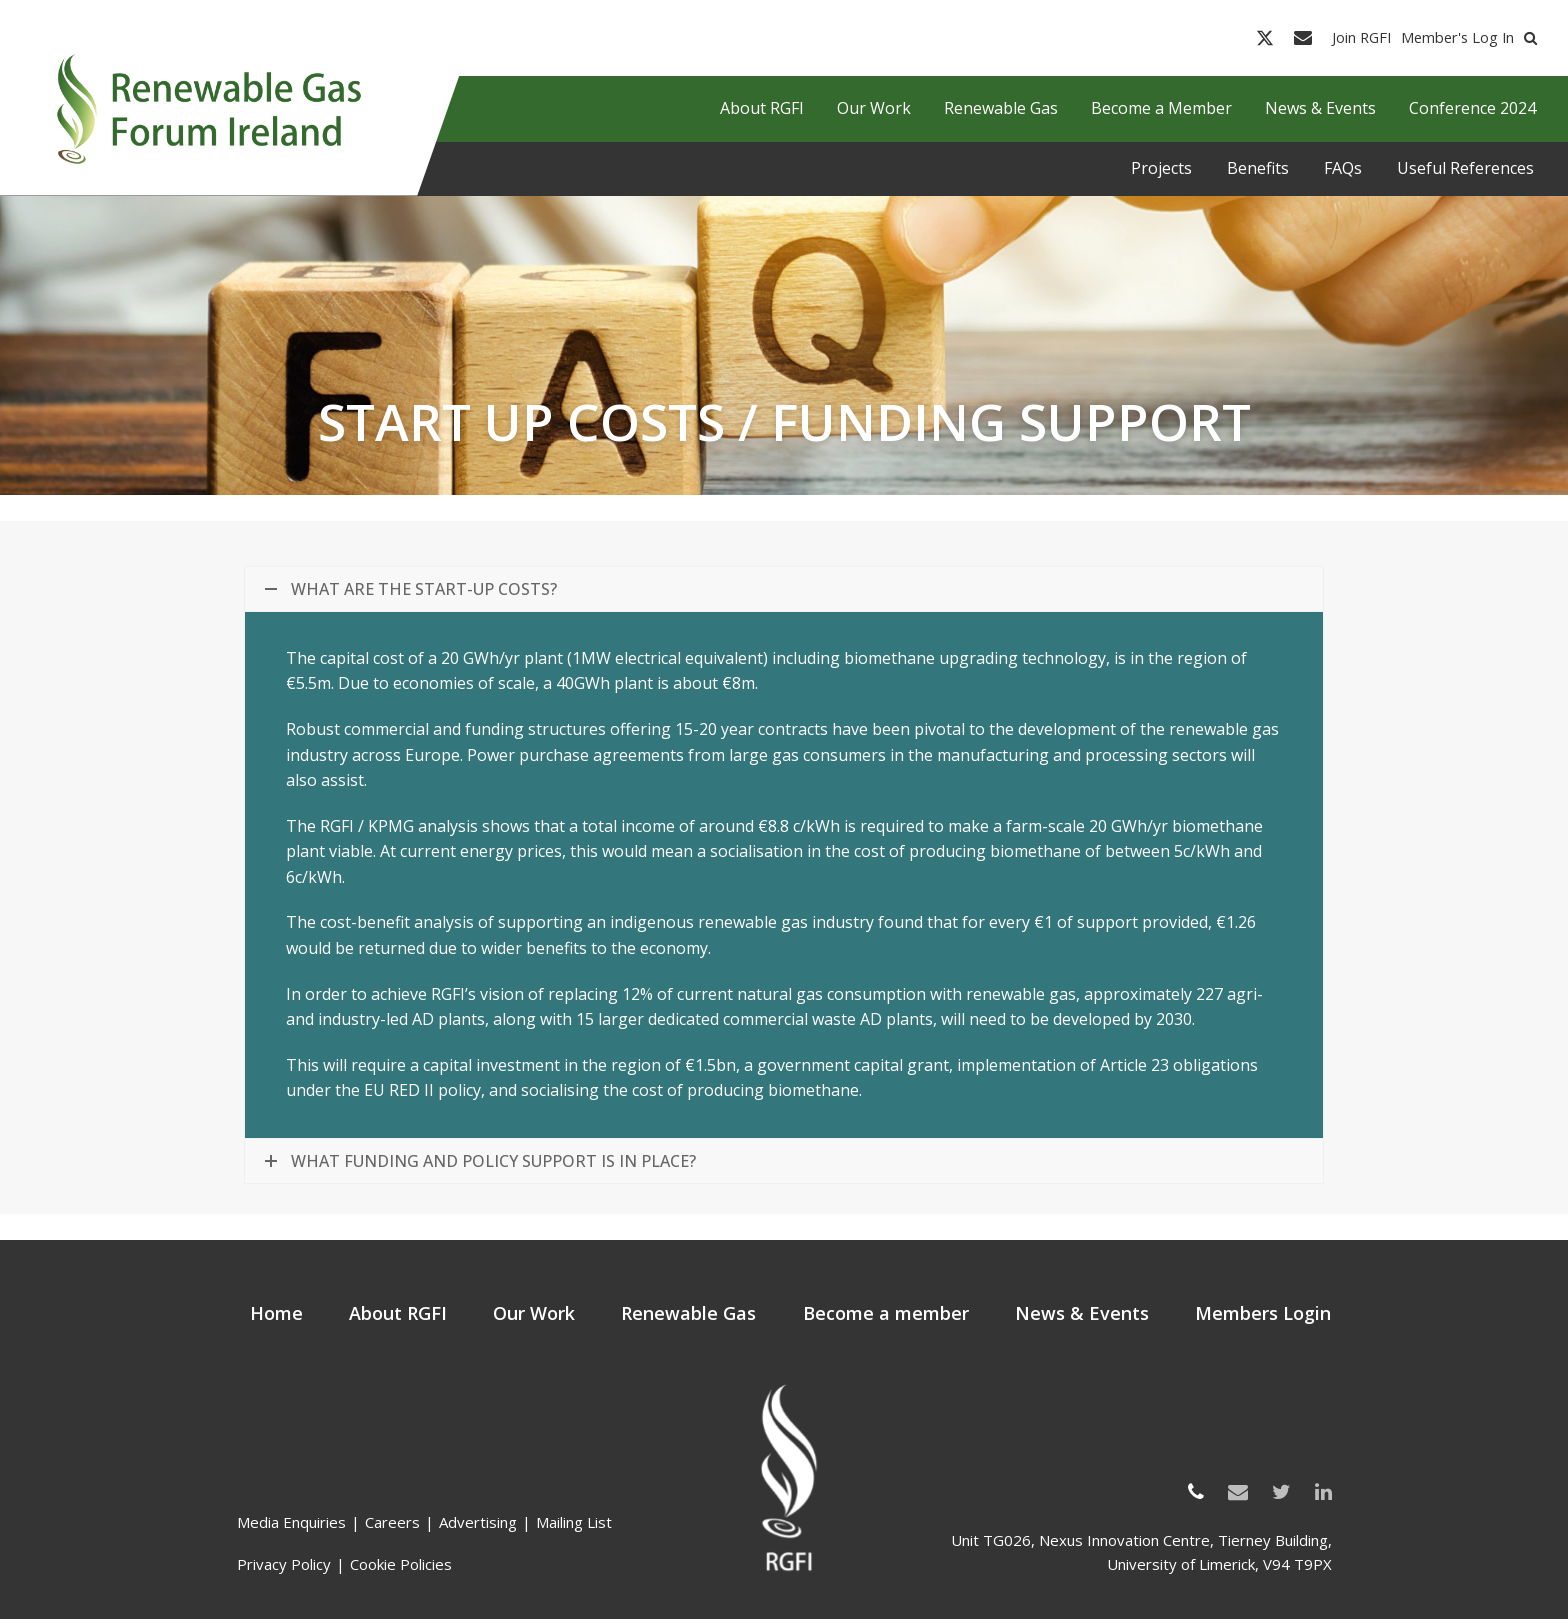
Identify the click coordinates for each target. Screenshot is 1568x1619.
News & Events (1082, 1313)
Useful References (1465, 168)
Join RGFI (1361, 38)
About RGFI (398, 1313)
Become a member (886, 1313)
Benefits (1258, 168)
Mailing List (574, 1522)
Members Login (1263, 1313)
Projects (1161, 168)
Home (276, 1313)
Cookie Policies (401, 1564)
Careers (392, 1522)
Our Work (534, 1313)
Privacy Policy (284, 1564)
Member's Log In (1457, 38)
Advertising (478, 1522)
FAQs (1343, 168)
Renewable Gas (688, 1313)
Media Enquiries (291, 1522)
